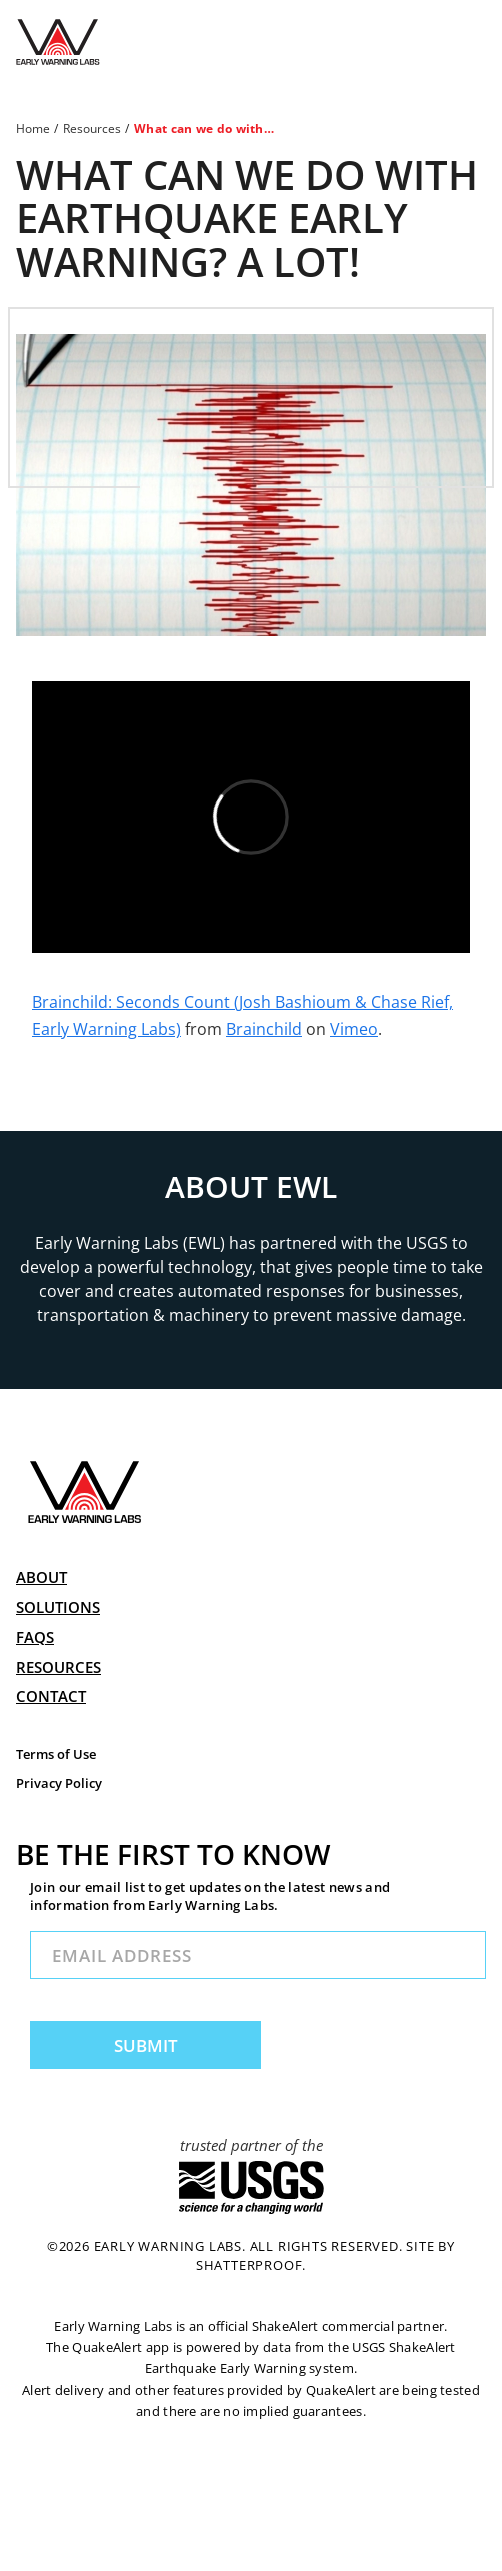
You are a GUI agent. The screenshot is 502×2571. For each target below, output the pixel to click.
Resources (92, 128)
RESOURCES (58, 1667)
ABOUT (41, 1577)
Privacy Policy (59, 1783)
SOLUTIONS (58, 1607)
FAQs (35, 1637)
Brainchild (264, 1029)
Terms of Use (56, 1754)
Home (33, 128)
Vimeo (354, 1029)
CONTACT (51, 1696)
